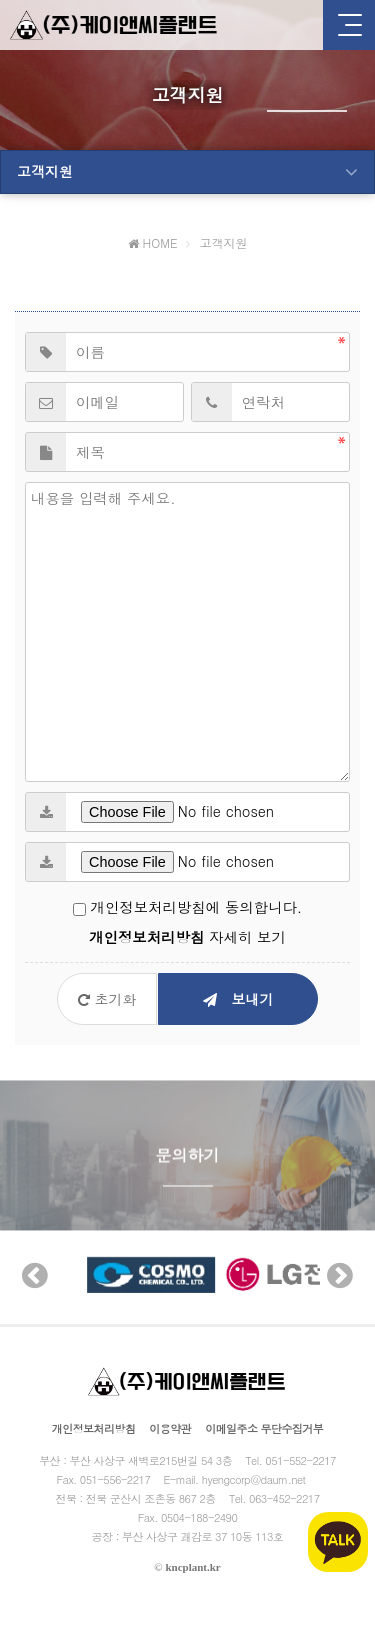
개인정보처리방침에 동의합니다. (187, 907)
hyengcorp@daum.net (254, 1479)
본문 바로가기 (0, 0)
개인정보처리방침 (94, 1428)
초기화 (107, 999)
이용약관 (170, 1428)
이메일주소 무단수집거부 (264, 1428)
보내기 (238, 999)
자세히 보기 (187, 937)
